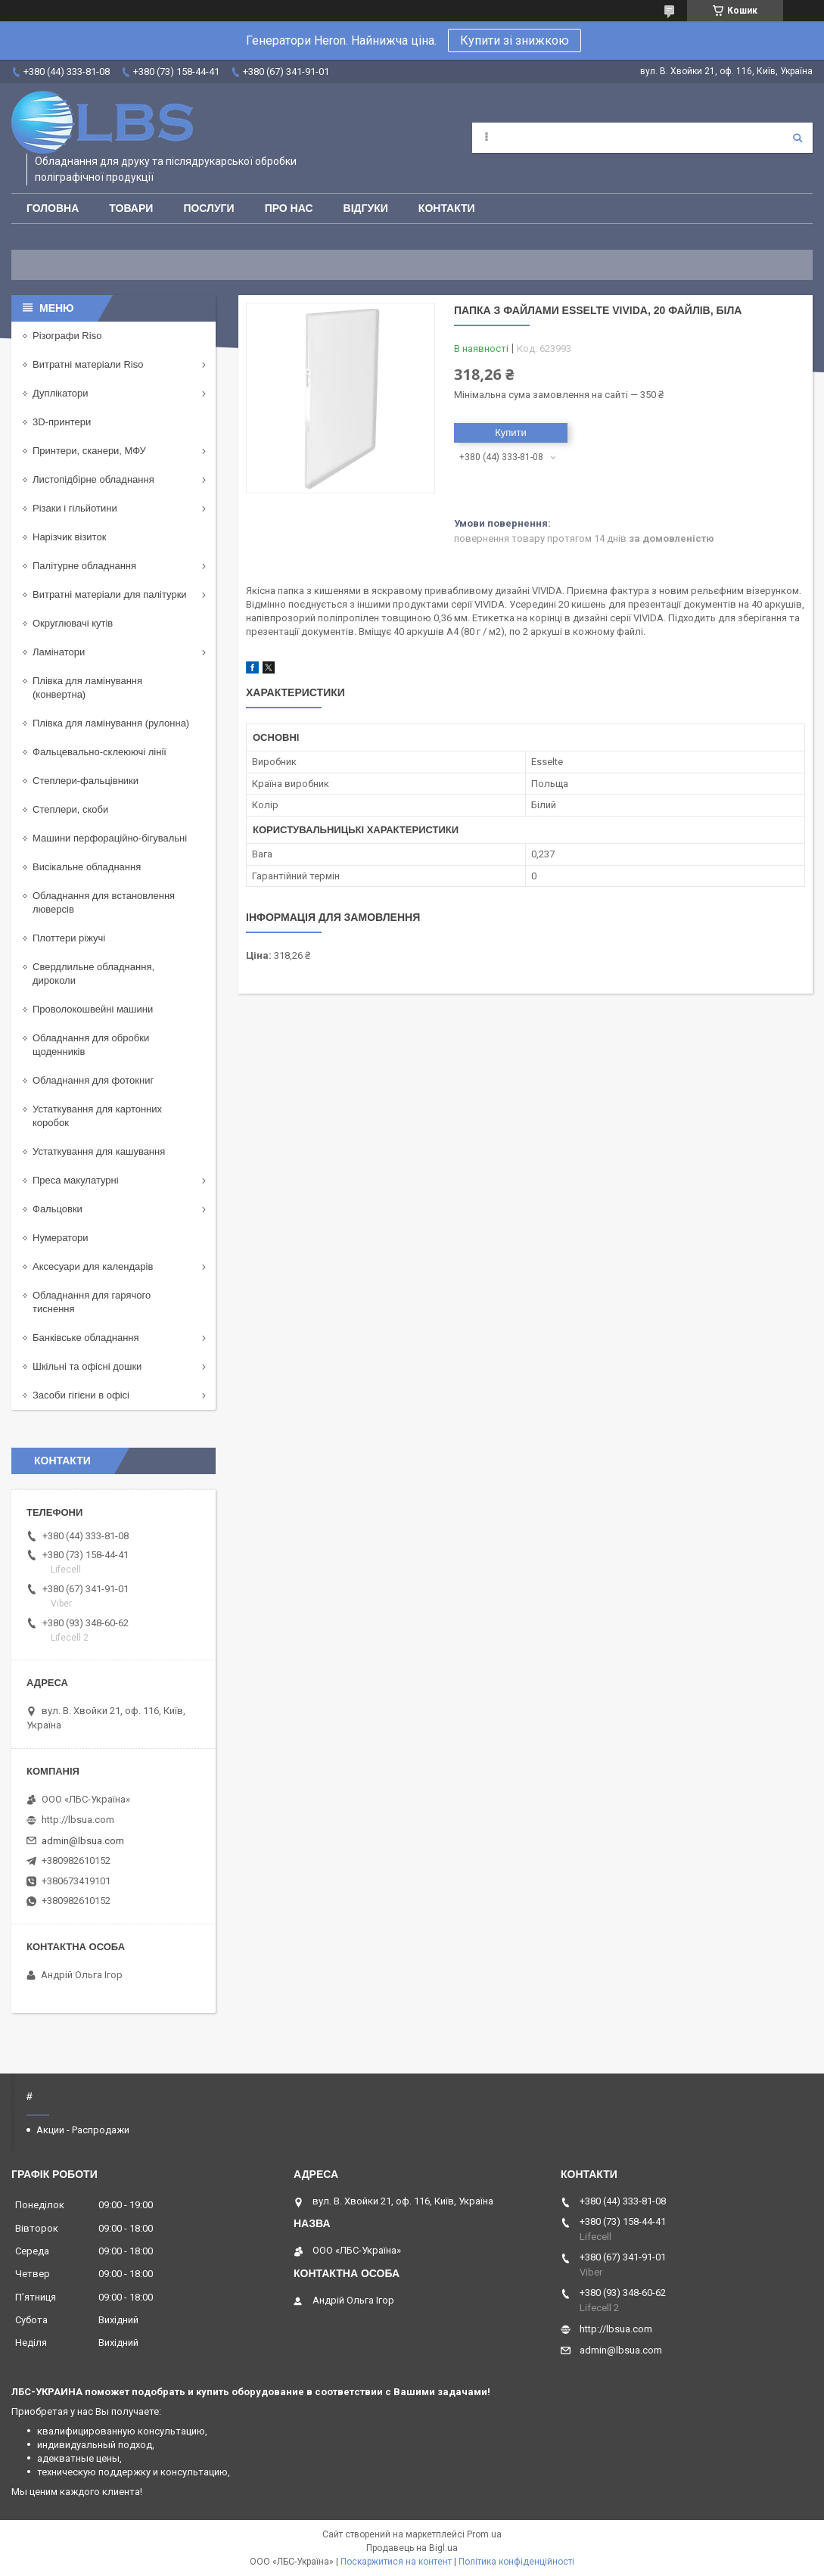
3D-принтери (62, 422)
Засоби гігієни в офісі (81, 1395)
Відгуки (366, 208)
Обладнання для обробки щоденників (91, 1044)
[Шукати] (797, 138)
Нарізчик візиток (69, 537)
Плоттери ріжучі (69, 938)
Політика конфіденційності (516, 2561)
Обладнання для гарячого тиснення (92, 1302)
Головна (52, 208)
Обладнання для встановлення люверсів (104, 902)
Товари (131, 208)
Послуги (208, 208)
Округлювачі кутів (73, 623)
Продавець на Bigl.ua (412, 2548)
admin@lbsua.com (83, 1840)
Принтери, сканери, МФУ (89, 450)
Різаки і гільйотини (75, 508)
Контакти (446, 208)
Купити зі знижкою (514, 40)
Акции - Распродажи (82, 2130)
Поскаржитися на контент (396, 2561)
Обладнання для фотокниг (93, 1080)
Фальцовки (57, 1209)
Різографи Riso (67, 335)
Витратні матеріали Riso (88, 364)
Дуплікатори (61, 393)
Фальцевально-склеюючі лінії (99, 752)
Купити (511, 432)
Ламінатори (59, 652)
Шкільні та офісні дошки (87, 1366)
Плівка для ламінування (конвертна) (87, 687)
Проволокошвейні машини (93, 1009)
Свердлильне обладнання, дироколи (93, 973)
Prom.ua (484, 2534)
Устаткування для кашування (99, 1151)
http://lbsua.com (78, 1819)
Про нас (289, 208)
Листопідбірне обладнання (93, 479)
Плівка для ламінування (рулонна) (111, 723)
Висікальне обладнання (87, 867)
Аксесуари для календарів (93, 1266)
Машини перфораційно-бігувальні (110, 838)
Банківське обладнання (86, 1337)
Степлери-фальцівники (85, 780)
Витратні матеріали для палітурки (110, 594)
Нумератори (61, 1237)
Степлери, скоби (70, 809)
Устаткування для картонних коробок (97, 1115)
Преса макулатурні (76, 1180)
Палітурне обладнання (84, 565)
